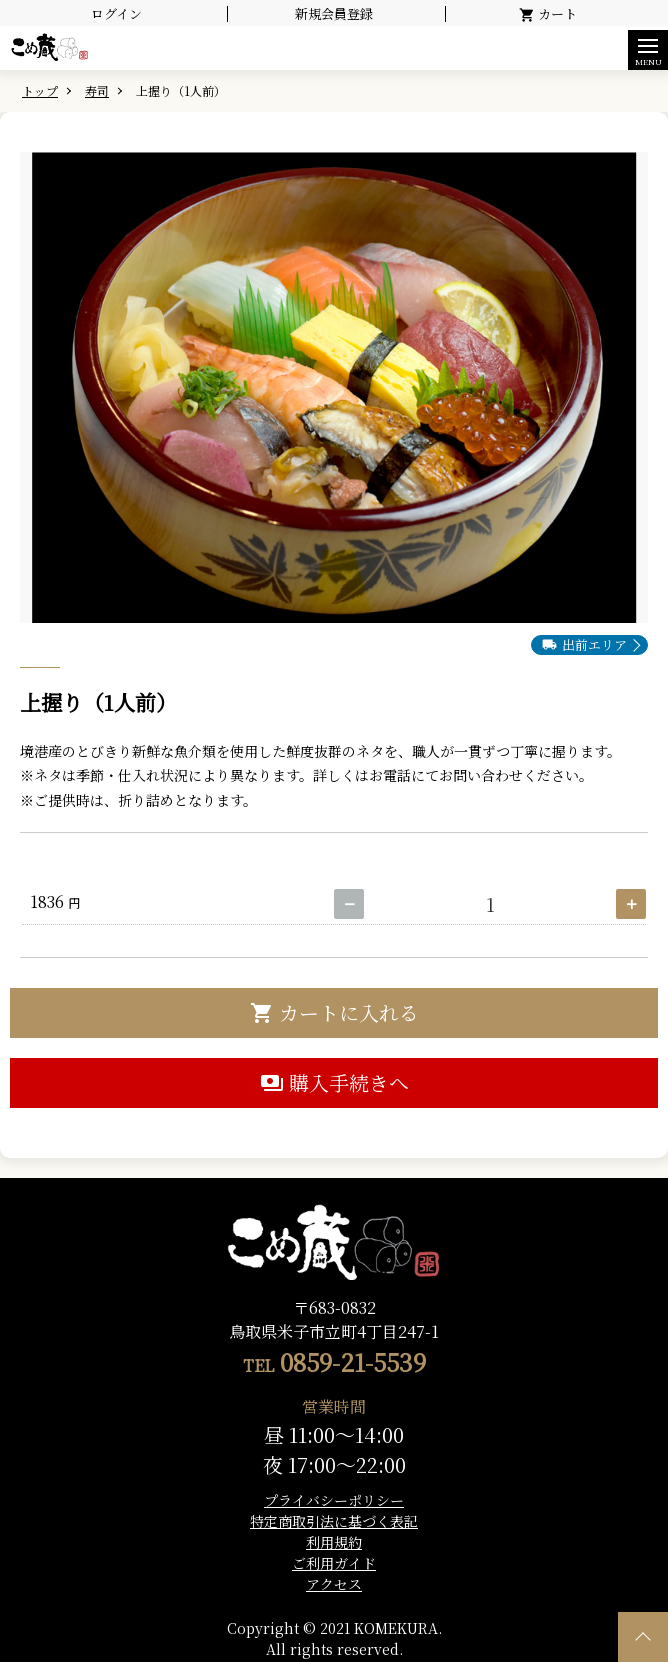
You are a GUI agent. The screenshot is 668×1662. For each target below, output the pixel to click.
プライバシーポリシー (334, 1500)
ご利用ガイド (334, 1563)
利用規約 (334, 1542)
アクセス (334, 1584)
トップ (40, 90)
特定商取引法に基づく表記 (334, 1521)
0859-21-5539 (353, 1361)
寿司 (97, 90)
